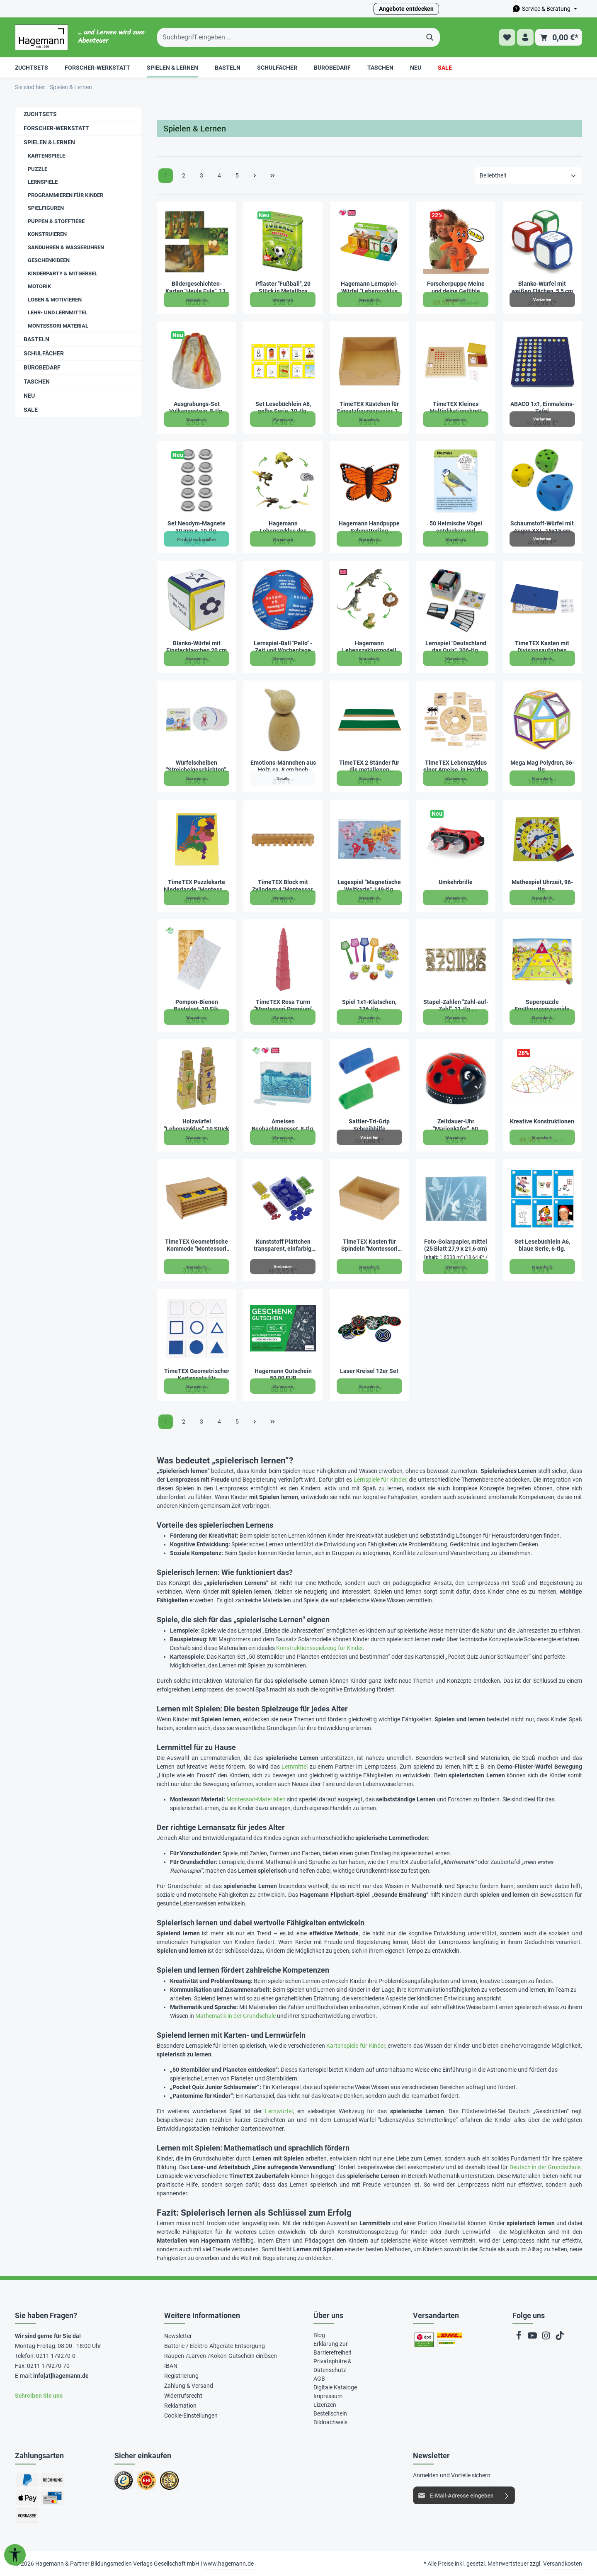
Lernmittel (295, 1766)
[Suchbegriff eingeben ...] (289, 37)
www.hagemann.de (228, 2563)
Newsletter (178, 2336)
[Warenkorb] (558, 37)
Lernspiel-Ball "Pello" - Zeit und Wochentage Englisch (283, 647)
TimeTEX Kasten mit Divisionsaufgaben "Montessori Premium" (542, 647)
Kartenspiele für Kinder (355, 2045)
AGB (319, 2378)
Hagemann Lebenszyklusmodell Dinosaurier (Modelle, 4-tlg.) (369, 647)
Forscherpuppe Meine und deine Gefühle (456, 287)
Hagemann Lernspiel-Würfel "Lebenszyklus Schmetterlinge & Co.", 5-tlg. (369, 287)
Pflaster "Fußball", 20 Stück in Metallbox (283, 287)
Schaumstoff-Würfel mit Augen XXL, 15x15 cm (542, 527)
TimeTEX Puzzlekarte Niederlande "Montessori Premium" (196, 886)
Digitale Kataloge (335, 2387)
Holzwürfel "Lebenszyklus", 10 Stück (196, 1125)
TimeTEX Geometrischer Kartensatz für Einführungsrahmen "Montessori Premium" (196, 1375)
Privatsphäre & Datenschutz (332, 2365)
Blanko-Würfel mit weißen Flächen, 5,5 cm (542, 287)
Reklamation (180, 2405)
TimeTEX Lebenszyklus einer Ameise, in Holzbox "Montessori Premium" (455, 766)
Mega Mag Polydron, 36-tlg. (542, 766)
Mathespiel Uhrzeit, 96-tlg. (542, 886)
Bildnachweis (330, 2422)
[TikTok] (559, 2338)
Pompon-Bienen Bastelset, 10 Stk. (197, 1006)
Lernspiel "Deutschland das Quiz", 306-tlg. (455, 647)
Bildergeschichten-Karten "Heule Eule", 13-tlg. (196, 287)
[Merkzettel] (505, 37)
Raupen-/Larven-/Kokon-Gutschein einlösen (220, 2355)
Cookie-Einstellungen (191, 2415)
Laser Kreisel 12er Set (369, 1371)
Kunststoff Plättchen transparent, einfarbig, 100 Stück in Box (283, 1245)
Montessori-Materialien (256, 1799)
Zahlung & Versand (188, 2385)
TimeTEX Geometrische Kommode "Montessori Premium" (196, 1245)
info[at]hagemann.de (61, 2375)
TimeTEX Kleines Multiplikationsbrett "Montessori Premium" (456, 408)
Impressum (327, 2396)
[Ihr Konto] (525, 37)
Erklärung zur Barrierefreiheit (332, 2348)
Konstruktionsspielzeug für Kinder (319, 1648)
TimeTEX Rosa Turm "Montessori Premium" (283, 1006)
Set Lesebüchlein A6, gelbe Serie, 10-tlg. (283, 408)
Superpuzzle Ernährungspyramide (542, 1006)
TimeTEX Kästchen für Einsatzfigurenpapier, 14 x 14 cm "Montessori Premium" (369, 408)
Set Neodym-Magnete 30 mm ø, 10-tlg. (196, 527)
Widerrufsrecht (183, 2395)
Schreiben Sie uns (39, 2395)
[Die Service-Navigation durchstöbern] (544, 9)
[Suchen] (430, 37)
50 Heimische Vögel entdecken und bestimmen (456, 527)
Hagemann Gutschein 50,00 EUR (283, 1375)
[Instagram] (546, 2338)
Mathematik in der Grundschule (235, 2015)
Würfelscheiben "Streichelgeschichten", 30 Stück (196, 766)
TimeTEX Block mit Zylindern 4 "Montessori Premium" (283, 886)
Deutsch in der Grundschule (545, 2167)
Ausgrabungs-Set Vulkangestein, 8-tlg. (196, 408)
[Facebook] (519, 2338)
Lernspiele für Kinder (380, 1479)
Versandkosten (562, 2563)
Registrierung (181, 2375)
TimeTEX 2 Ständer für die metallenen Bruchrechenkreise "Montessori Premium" (369, 766)
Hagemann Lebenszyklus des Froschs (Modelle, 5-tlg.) (283, 527)
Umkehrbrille (456, 882)
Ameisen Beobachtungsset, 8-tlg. (283, 1125)
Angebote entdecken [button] (406, 8)
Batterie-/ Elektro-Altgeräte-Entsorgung (214, 2346)
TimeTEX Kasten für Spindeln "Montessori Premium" (369, 1245)
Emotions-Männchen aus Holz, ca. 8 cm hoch (283, 766)
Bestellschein (330, 2413)
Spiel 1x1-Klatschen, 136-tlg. (369, 1006)
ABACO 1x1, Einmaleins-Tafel (542, 408)
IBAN (170, 2365)
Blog (319, 2335)
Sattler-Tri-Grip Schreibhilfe (369, 1125)
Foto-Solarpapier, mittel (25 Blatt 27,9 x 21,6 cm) (455, 1245)
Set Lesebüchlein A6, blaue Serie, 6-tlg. (542, 1245)
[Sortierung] (528, 176)
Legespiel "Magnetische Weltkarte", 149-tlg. (369, 886)
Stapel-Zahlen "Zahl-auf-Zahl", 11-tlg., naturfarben (455, 1006)
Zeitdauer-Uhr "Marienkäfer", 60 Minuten (455, 1125)
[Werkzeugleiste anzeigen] (15, 2555)
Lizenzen (324, 2404)
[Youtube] (533, 2338)
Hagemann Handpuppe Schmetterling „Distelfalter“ (369, 527)
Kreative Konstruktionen (542, 1121)
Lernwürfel (279, 2111)
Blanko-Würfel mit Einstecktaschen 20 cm (196, 647)
